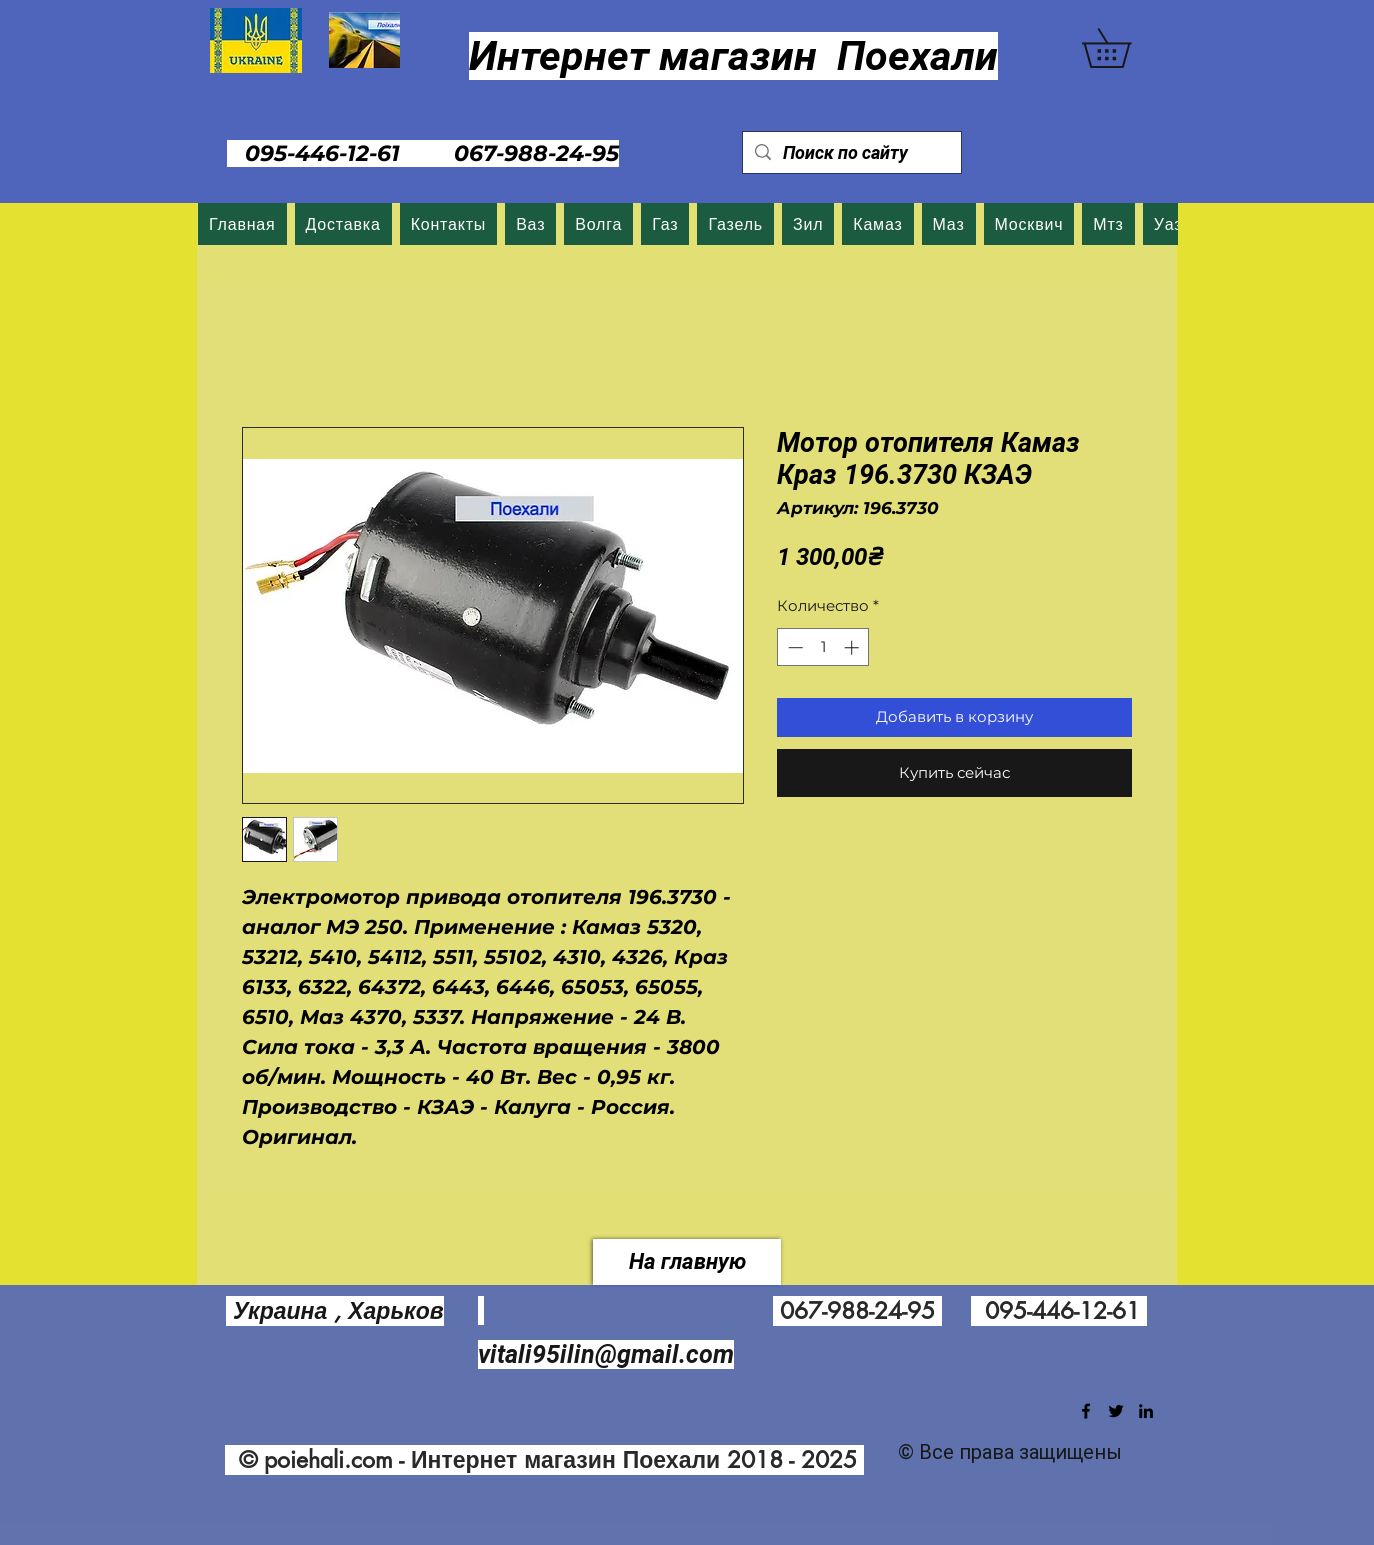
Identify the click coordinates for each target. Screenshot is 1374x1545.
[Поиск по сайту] (851, 152)
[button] (1125, 48)
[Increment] (853, 647)
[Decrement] (793, 647)
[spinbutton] (823, 647)
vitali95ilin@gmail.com (606, 1354)
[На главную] (687, 1262)
